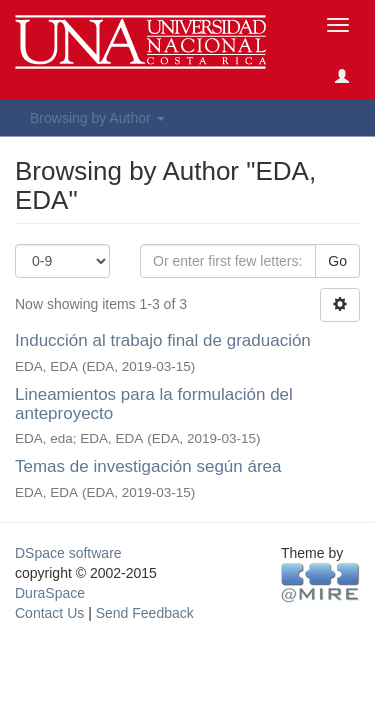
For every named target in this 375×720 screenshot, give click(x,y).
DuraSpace (50, 593)
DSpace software (68, 553)
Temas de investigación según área (148, 466)
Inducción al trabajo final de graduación (163, 340)
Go (337, 261)
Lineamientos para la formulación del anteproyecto (154, 404)
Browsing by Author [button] (97, 118)
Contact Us (49, 613)
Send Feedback (145, 613)
